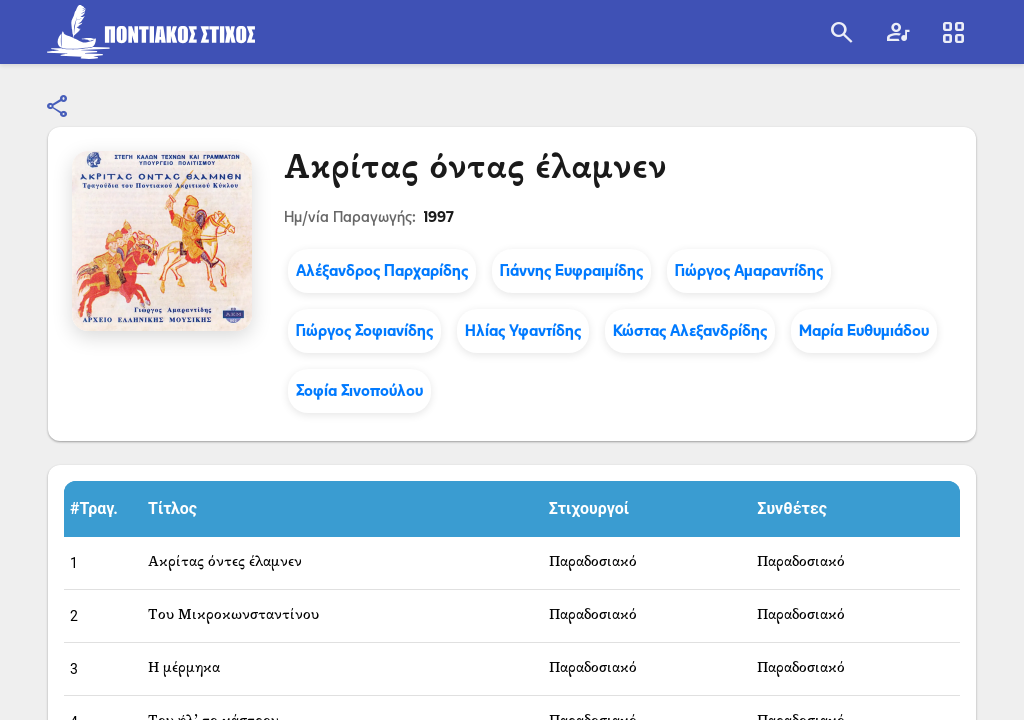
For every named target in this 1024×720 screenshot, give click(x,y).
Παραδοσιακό (593, 562)
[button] (103, 509)
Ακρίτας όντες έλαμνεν (225, 562)
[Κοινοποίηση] (58, 107)
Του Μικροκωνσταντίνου (233, 615)
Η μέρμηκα (184, 668)
